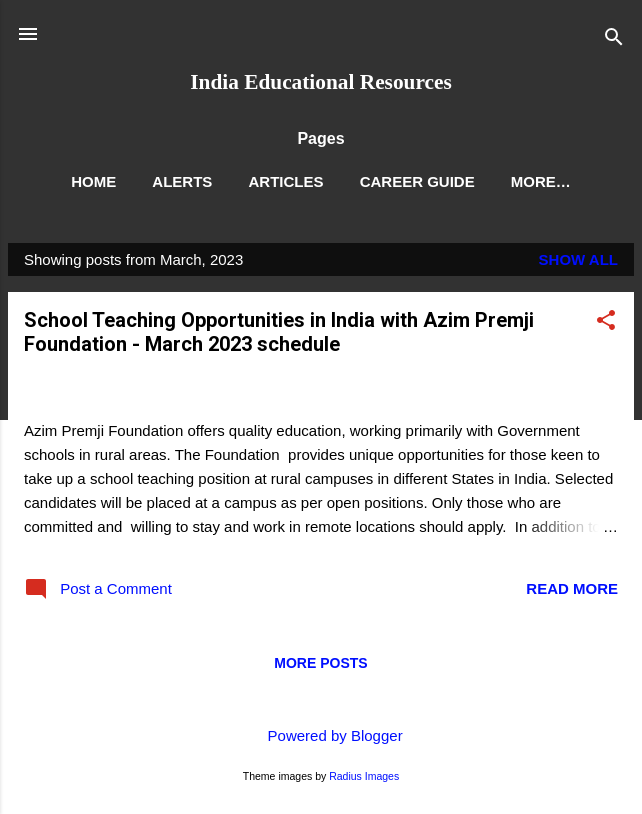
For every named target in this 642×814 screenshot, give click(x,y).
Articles (285, 181)
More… (541, 181)
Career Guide (417, 181)
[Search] (614, 40)
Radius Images (364, 776)
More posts (320, 663)
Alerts (182, 181)
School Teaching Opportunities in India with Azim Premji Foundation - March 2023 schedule (279, 332)
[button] (606, 323)
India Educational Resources (321, 82)
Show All (578, 259)
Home (93, 181)
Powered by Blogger (320, 735)
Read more (572, 588)
